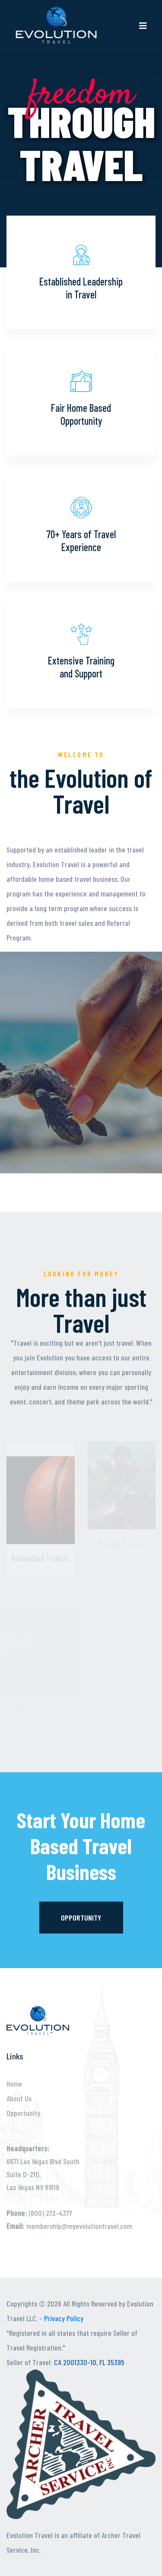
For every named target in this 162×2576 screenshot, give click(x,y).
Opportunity (81, 1917)
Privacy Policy (63, 2318)
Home (14, 2083)
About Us (19, 2098)
